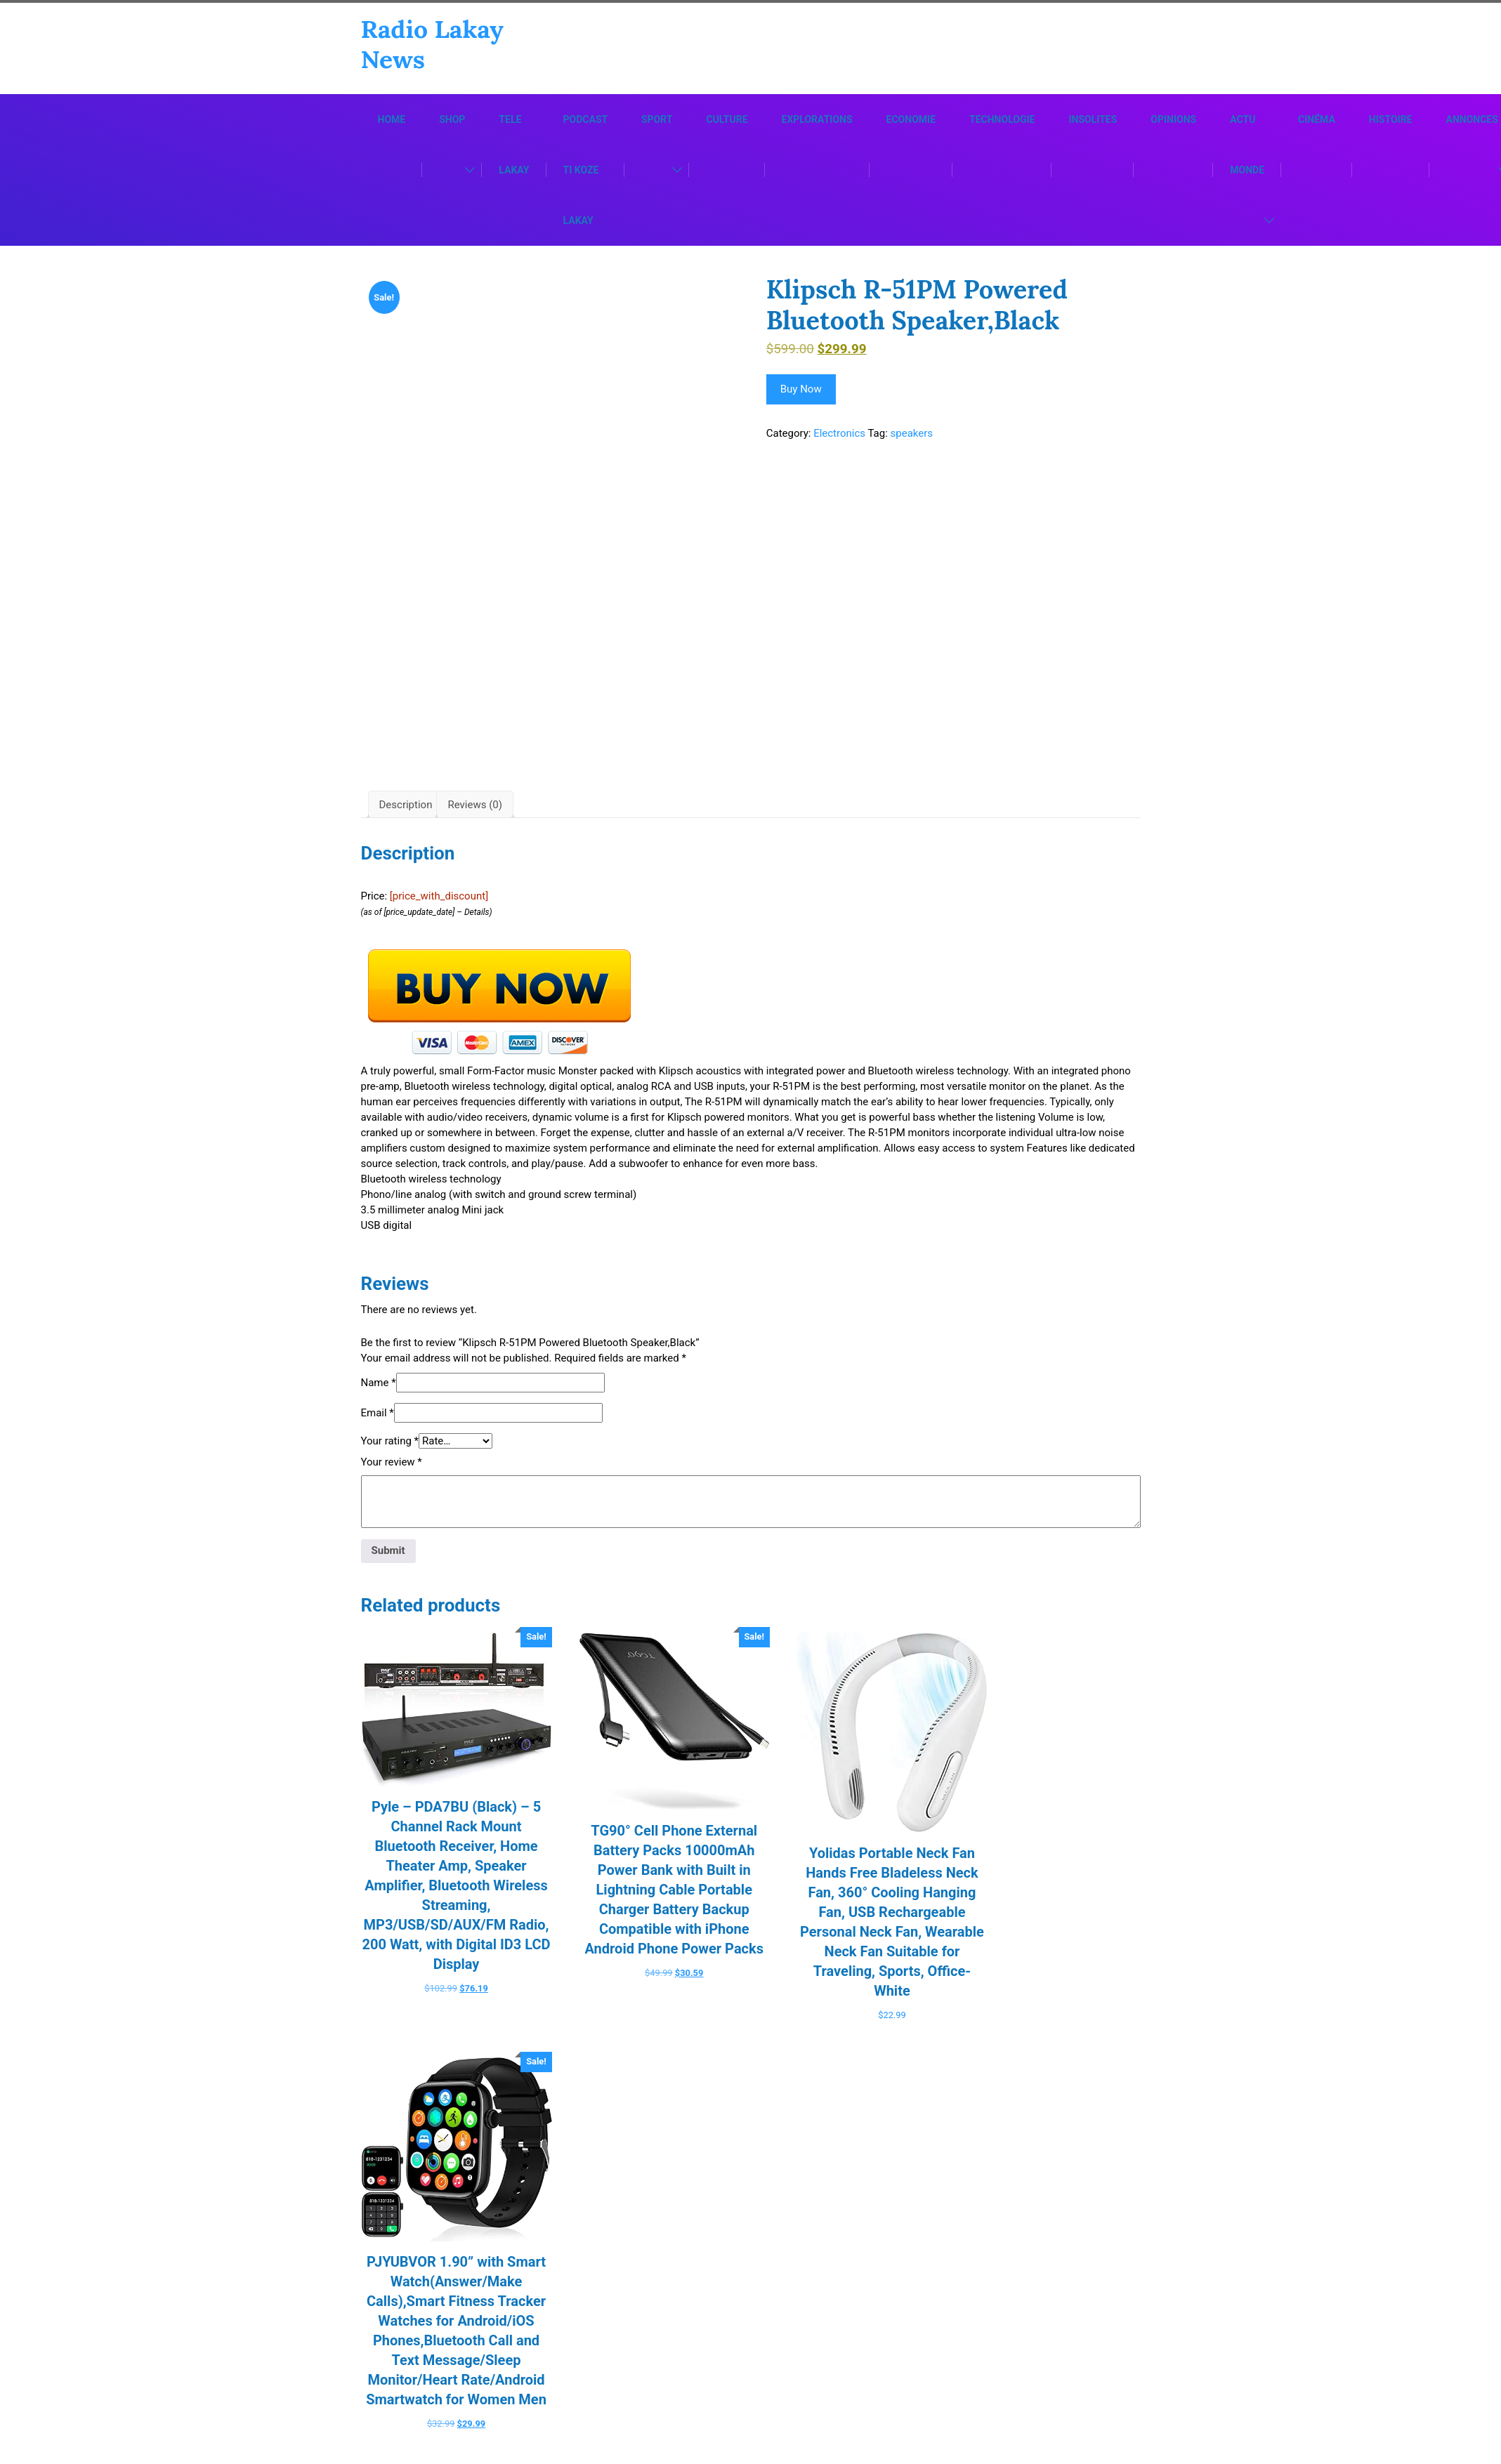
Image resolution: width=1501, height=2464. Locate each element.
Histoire (1390, 120)
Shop (452, 120)
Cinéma (1316, 120)
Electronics (839, 434)
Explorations (817, 120)
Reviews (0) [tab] (474, 816)
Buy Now (801, 390)
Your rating (390, 1453)
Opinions (1173, 120)
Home (392, 120)
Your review (391, 1474)
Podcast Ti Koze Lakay (585, 171)
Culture (726, 120)
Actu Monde (1247, 146)
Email (377, 1424)
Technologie (1002, 120)
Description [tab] (406, 816)
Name (378, 1394)
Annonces (1472, 120)
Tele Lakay (514, 146)
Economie (911, 120)
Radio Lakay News (433, 45)
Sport (657, 120)
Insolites (1092, 120)
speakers (912, 434)
